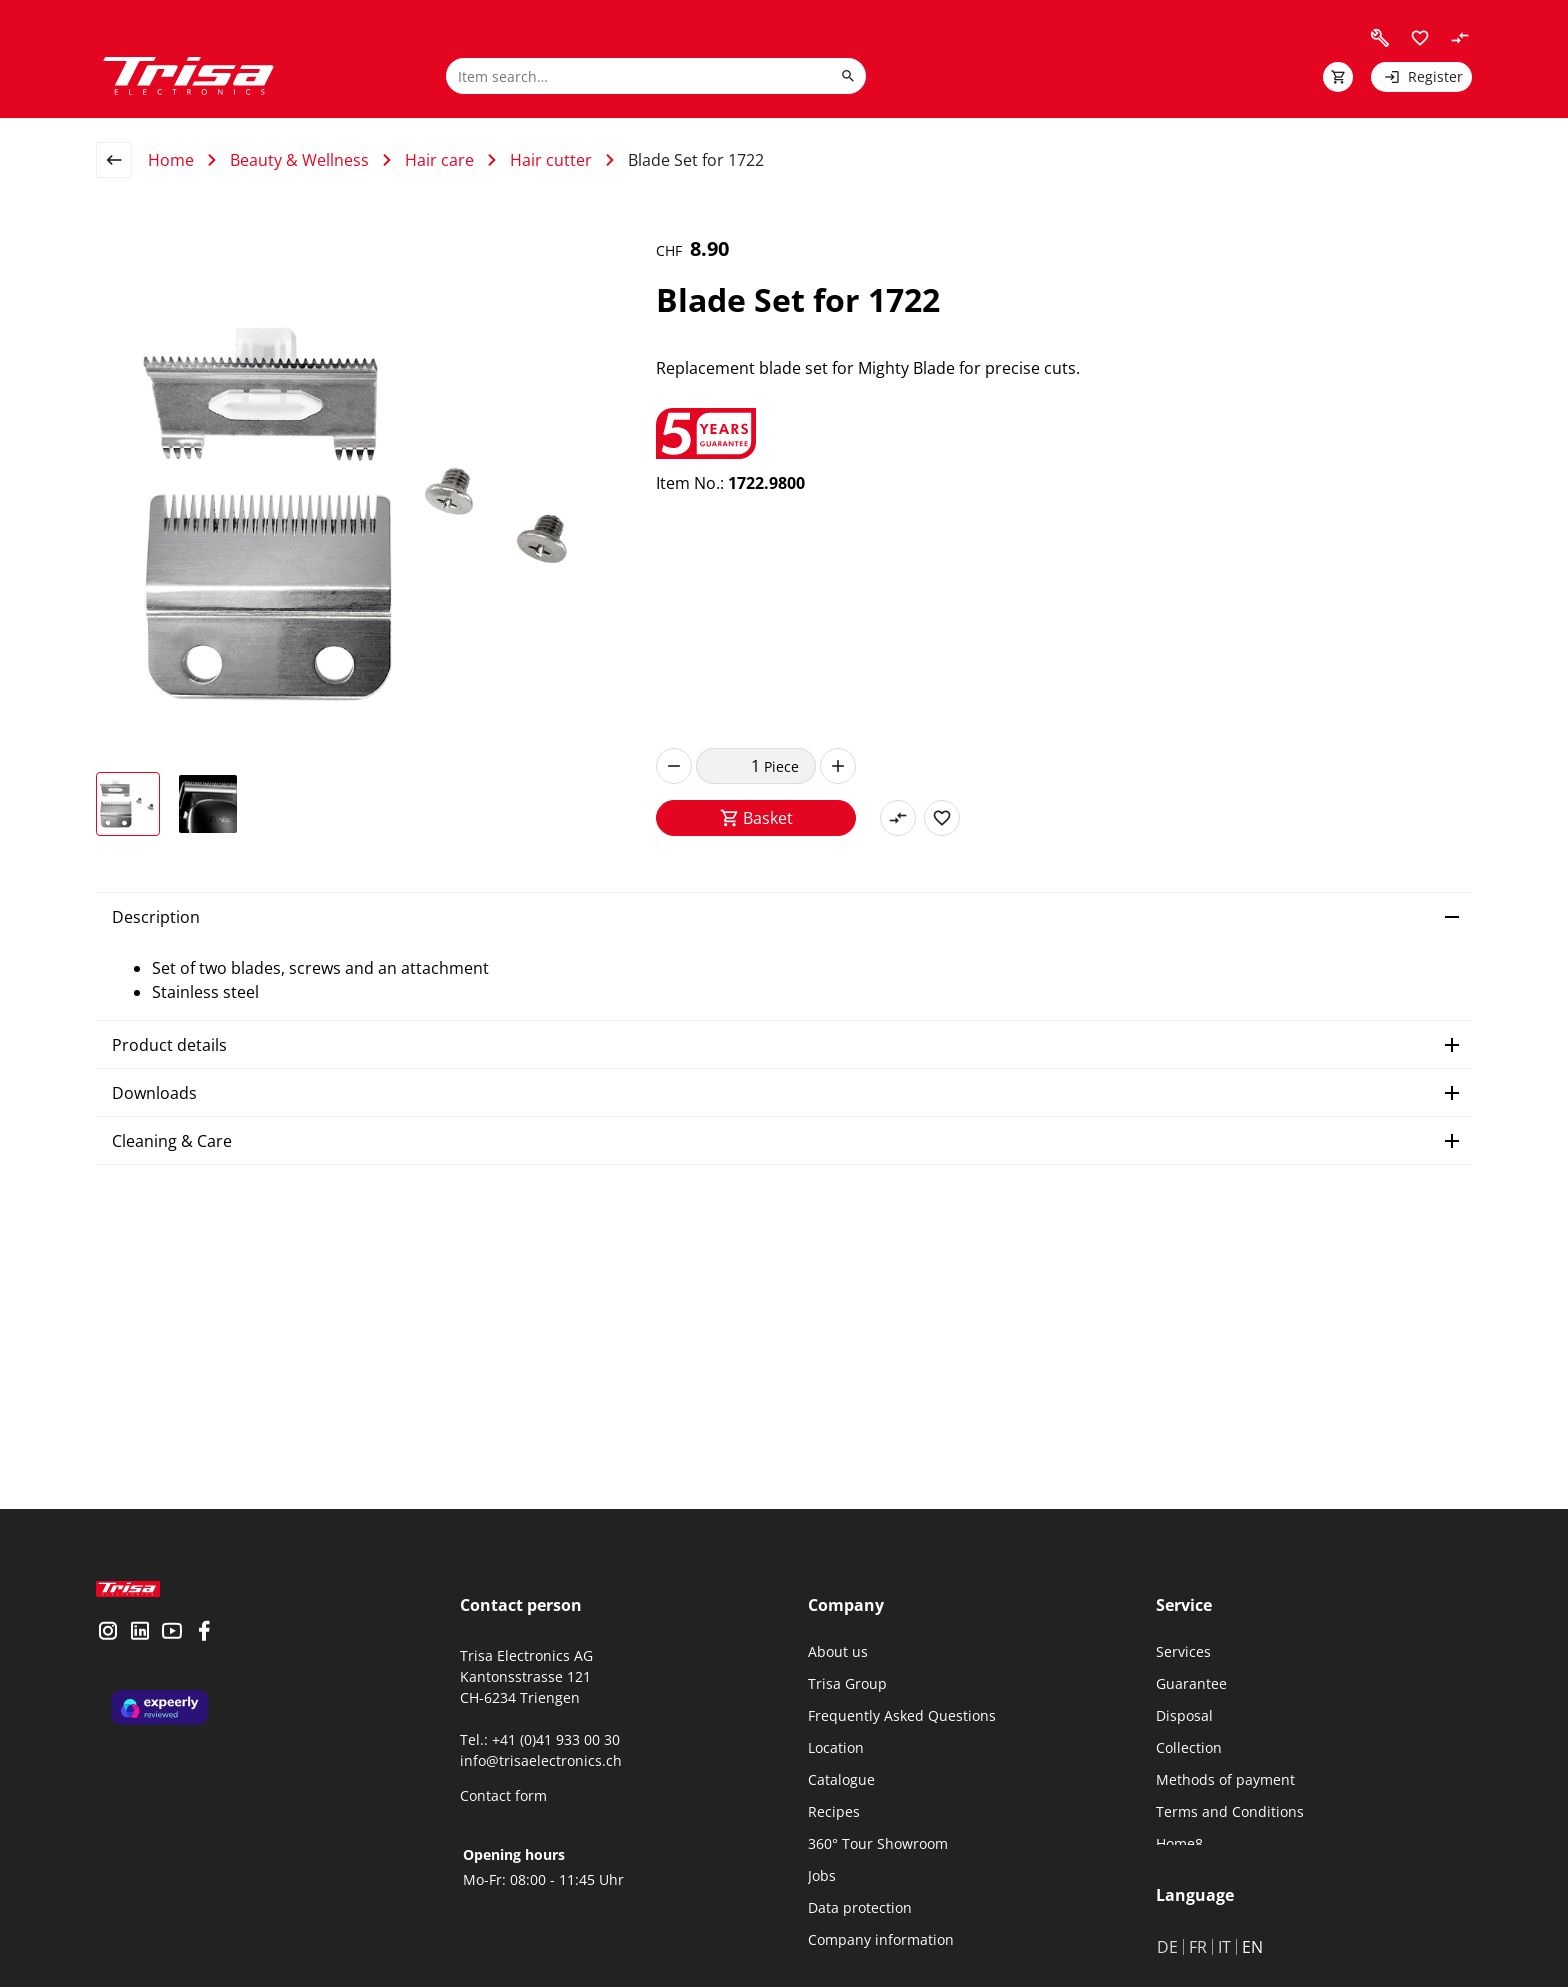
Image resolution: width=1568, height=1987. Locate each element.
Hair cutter (551, 160)
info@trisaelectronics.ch (541, 1760)
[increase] (838, 766)
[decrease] (674, 766)
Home (171, 160)
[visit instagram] (108, 1649)
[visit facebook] (204, 1649)
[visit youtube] (172, 1649)
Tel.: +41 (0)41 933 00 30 (540, 1739)
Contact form (503, 1795)
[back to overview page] (122, 160)
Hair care (439, 160)
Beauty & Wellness (299, 160)
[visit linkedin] (140, 1649)
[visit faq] (1380, 38)
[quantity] (730, 766)
